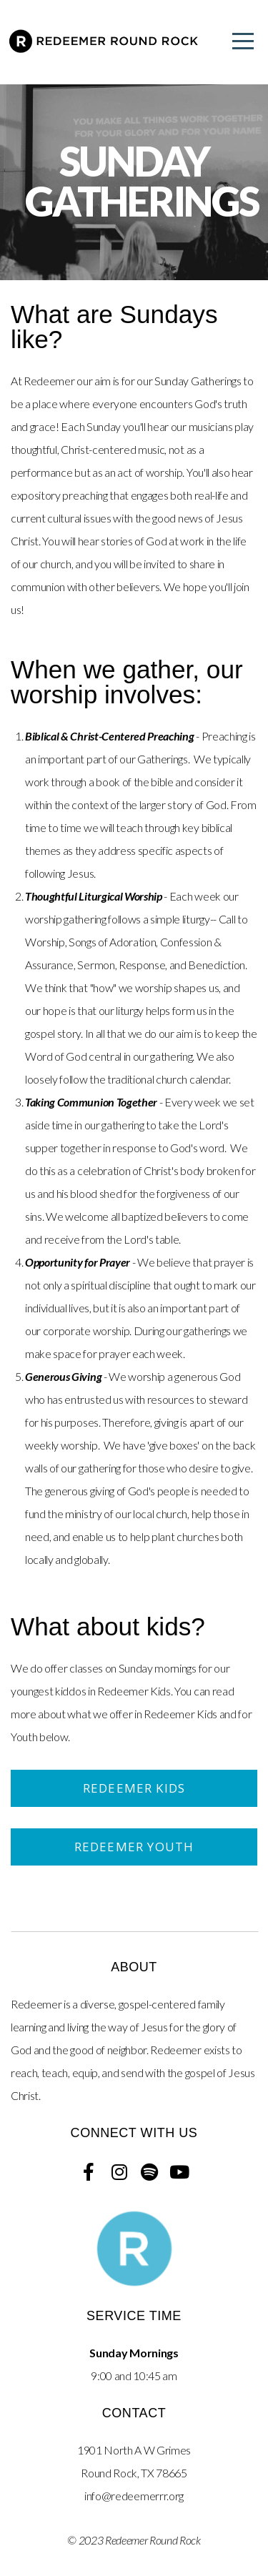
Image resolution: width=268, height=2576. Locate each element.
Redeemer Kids (134, 1788)
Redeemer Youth (134, 1846)
